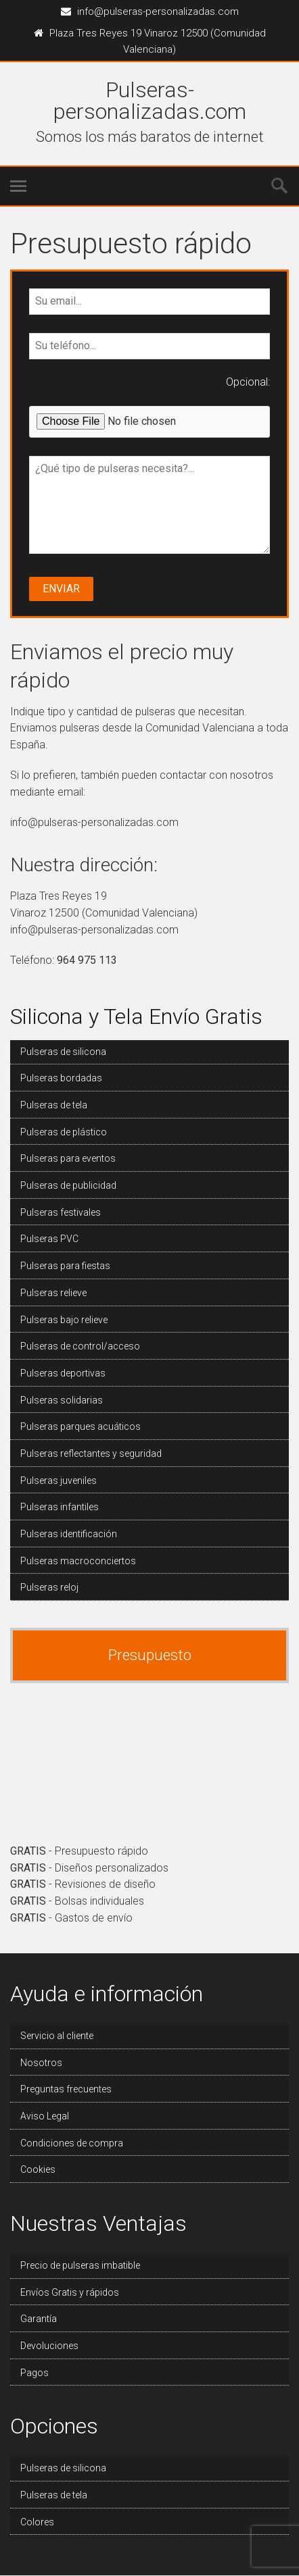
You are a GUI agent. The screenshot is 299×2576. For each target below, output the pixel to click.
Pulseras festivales (60, 1212)
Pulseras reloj (49, 1587)
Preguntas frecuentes (66, 2089)
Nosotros (41, 2062)
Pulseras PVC (49, 1238)
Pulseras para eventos (68, 1158)
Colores (37, 2522)
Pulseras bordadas (61, 1078)
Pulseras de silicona (63, 1051)
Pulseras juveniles (58, 1480)
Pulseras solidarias (61, 1400)
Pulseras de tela (53, 1105)
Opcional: (248, 382)
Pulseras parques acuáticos (80, 1426)
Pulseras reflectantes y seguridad (91, 1453)
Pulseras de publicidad (68, 1185)
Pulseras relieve (53, 1292)
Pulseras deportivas (63, 1373)
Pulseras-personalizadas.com (149, 100)
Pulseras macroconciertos (78, 1560)
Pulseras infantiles (59, 1506)
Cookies (37, 2169)
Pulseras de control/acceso (80, 1346)
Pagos (34, 2372)
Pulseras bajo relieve (64, 1319)
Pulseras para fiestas (65, 1265)
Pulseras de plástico (63, 1132)
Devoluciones (49, 2345)
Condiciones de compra (71, 2143)
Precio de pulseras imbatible (80, 2265)
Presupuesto (149, 1655)
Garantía (38, 2318)
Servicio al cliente (56, 2035)
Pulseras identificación (68, 1533)
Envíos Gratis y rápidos (69, 2292)
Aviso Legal (44, 2116)
